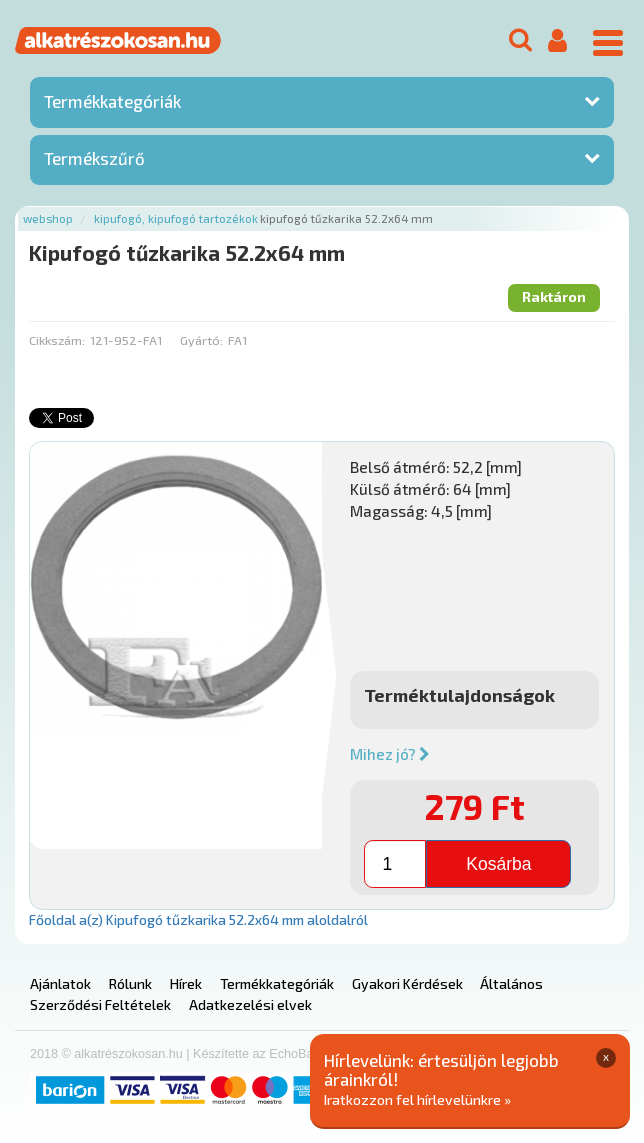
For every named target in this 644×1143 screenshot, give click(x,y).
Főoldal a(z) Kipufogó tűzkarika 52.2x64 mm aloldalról (198, 919)
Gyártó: (201, 340)
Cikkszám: (57, 340)
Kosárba (498, 864)
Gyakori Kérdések (407, 983)
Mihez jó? (390, 754)
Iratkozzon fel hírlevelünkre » (417, 1099)
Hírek (186, 983)
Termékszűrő (94, 158)
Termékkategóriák (112, 101)
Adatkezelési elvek (250, 1004)
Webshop (48, 218)
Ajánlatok (60, 983)
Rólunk (130, 983)
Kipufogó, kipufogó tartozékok (176, 218)
